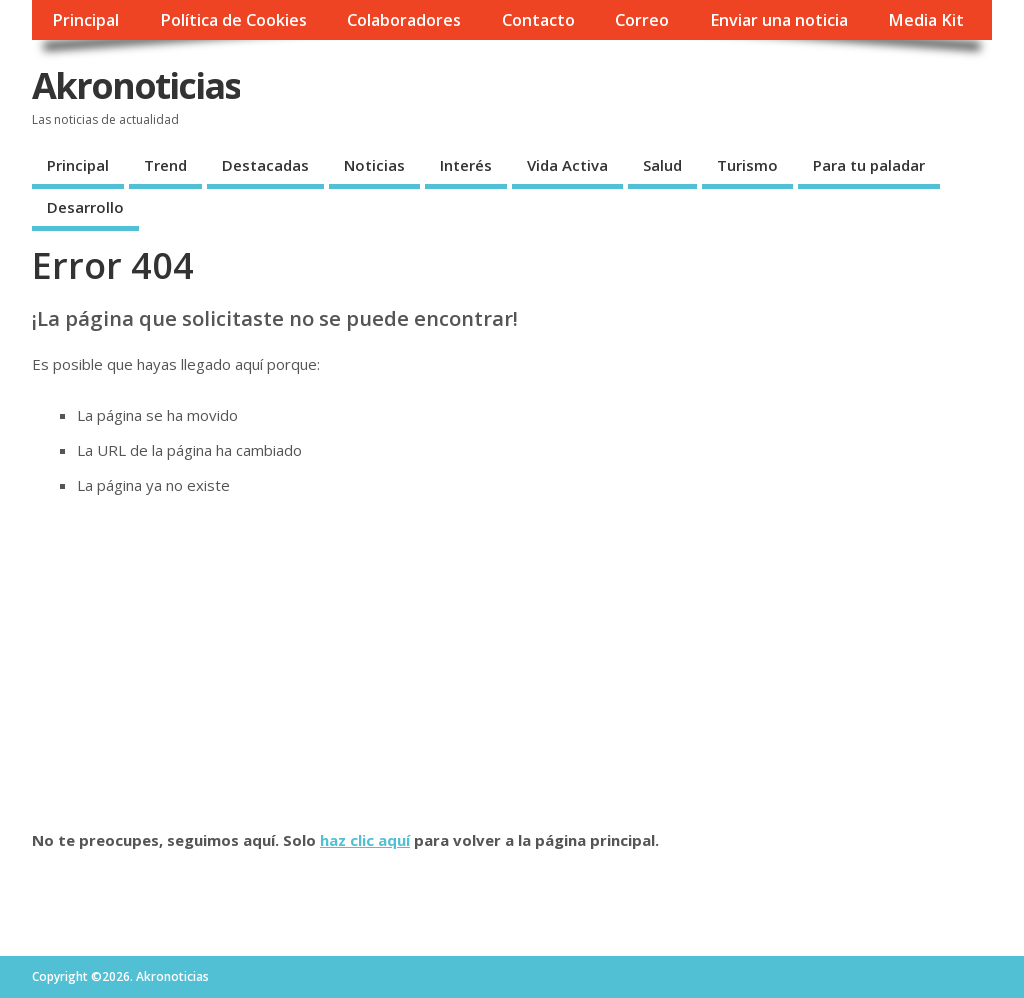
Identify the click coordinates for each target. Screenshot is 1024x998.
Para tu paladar (869, 165)
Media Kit (926, 20)
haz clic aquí (365, 840)
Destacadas (265, 165)
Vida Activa (567, 165)
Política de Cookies (233, 20)
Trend (165, 165)
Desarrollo (85, 207)
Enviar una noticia (779, 20)
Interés (466, 165)
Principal (85, 20)
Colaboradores (404, 20)
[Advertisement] (512, 663)
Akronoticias (136, 85)
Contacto (538, 20)
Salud (662, 165)
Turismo (747, 165)
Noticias (374, 165)
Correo (642, 20)
